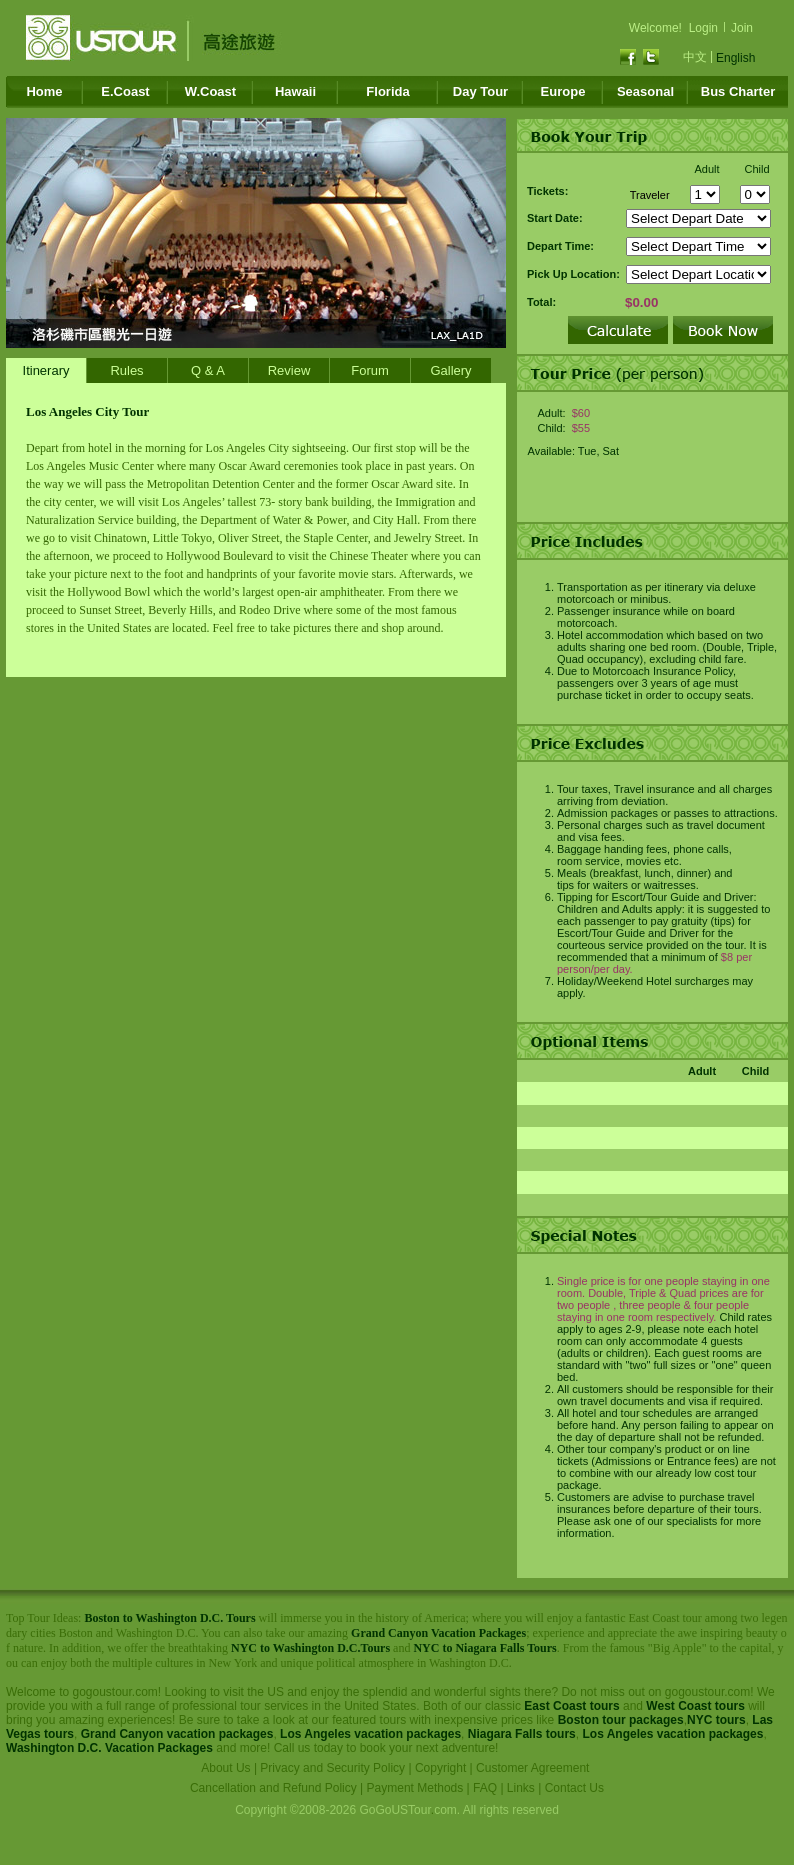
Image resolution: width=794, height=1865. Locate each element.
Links (521, 1788)
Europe (563, 91)
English (735, 58)
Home (44, 91)
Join (742, 28)
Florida (387, 91)
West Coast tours (695, 1706)
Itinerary (46, 370)
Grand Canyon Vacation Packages (438, 1633)
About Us (225, 1768)
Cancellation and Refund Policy (273, 1788)
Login (703, 28)
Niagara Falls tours (522, 1734)
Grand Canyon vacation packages (177, 1734)
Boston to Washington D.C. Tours (169, 1618)
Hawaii (295, 91)
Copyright (440, 1768)
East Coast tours (571, 1706)
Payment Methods (415, 1788)
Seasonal (645, 91)
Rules (126, 370)
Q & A (208, 370)
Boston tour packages (621, 1720)
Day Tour (480, 91)
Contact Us (574, 1788)
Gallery (450, 370)
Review (289, 370)
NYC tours (716, 1720)
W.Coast (210, 91)
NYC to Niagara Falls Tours (484, 1648)
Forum (370, 370)
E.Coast (125, 91)
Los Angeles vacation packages (370, 1734)
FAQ (485, 1788)
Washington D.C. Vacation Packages (109, 1748)
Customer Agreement (532, 1768)
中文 (695, 57)
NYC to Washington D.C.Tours (310, 1648)
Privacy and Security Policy (332, 1768)
